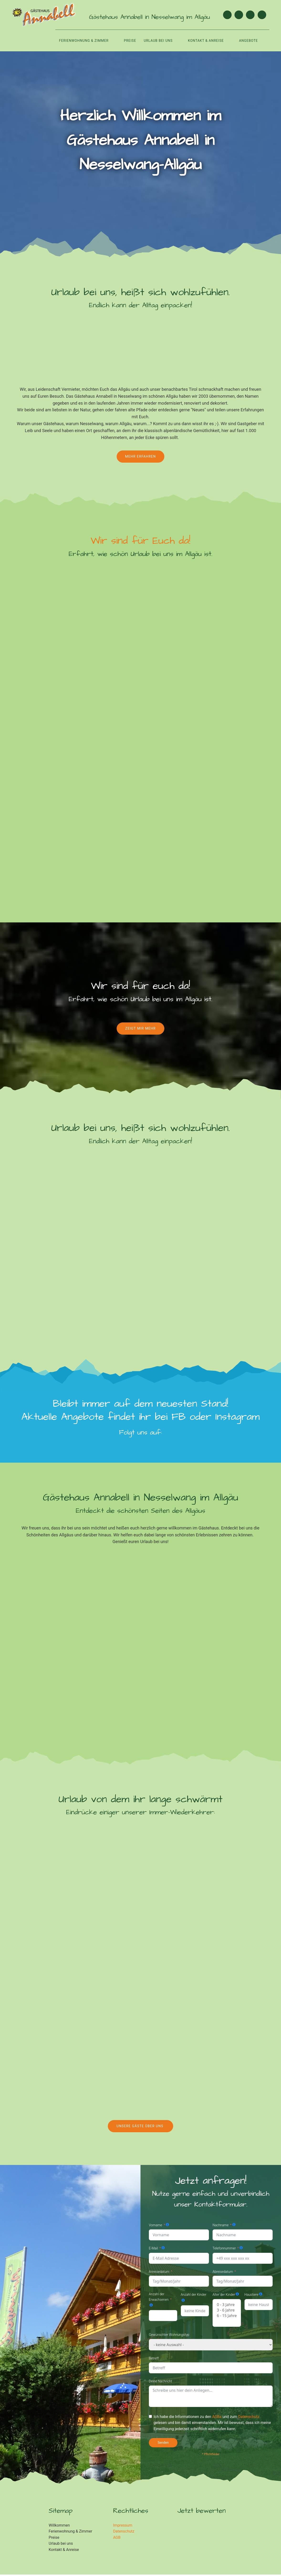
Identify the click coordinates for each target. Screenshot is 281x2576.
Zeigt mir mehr (140, 1029)
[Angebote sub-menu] (264, 40)
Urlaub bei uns (158, 40)
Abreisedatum (223, 2273)
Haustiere (252, 2296)
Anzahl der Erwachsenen (159, 2298)
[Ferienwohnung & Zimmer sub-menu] (115, 40)
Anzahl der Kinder (194, 2296)
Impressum (122, 2526)
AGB (116, 2538)
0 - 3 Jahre (226, 2306)
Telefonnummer (224, 2250)
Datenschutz (248, 2418)
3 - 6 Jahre (226, 2311)
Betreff (154, 2359)
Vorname (155, 2226)
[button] (262, 15)
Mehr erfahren (140, 457)
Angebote (248, 40)
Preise (130, 40)
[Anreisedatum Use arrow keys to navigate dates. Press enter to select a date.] (179, 2282)
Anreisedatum (159, 2273)
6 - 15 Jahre (226, 2317)
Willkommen (59, 2526)
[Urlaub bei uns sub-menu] (179, 40)
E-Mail (153, 2250)
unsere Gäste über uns (140, 2127)
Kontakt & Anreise (206, 40)
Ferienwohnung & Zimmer (84, 40)
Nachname (221, 2226)
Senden (163, 2444)
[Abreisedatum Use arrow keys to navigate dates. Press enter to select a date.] (243, 2282)
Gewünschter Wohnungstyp (169, 2336)
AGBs (216, 2418)
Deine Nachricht (160, 2383)
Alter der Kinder (224, 2296)
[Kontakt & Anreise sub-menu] (230, 40)
